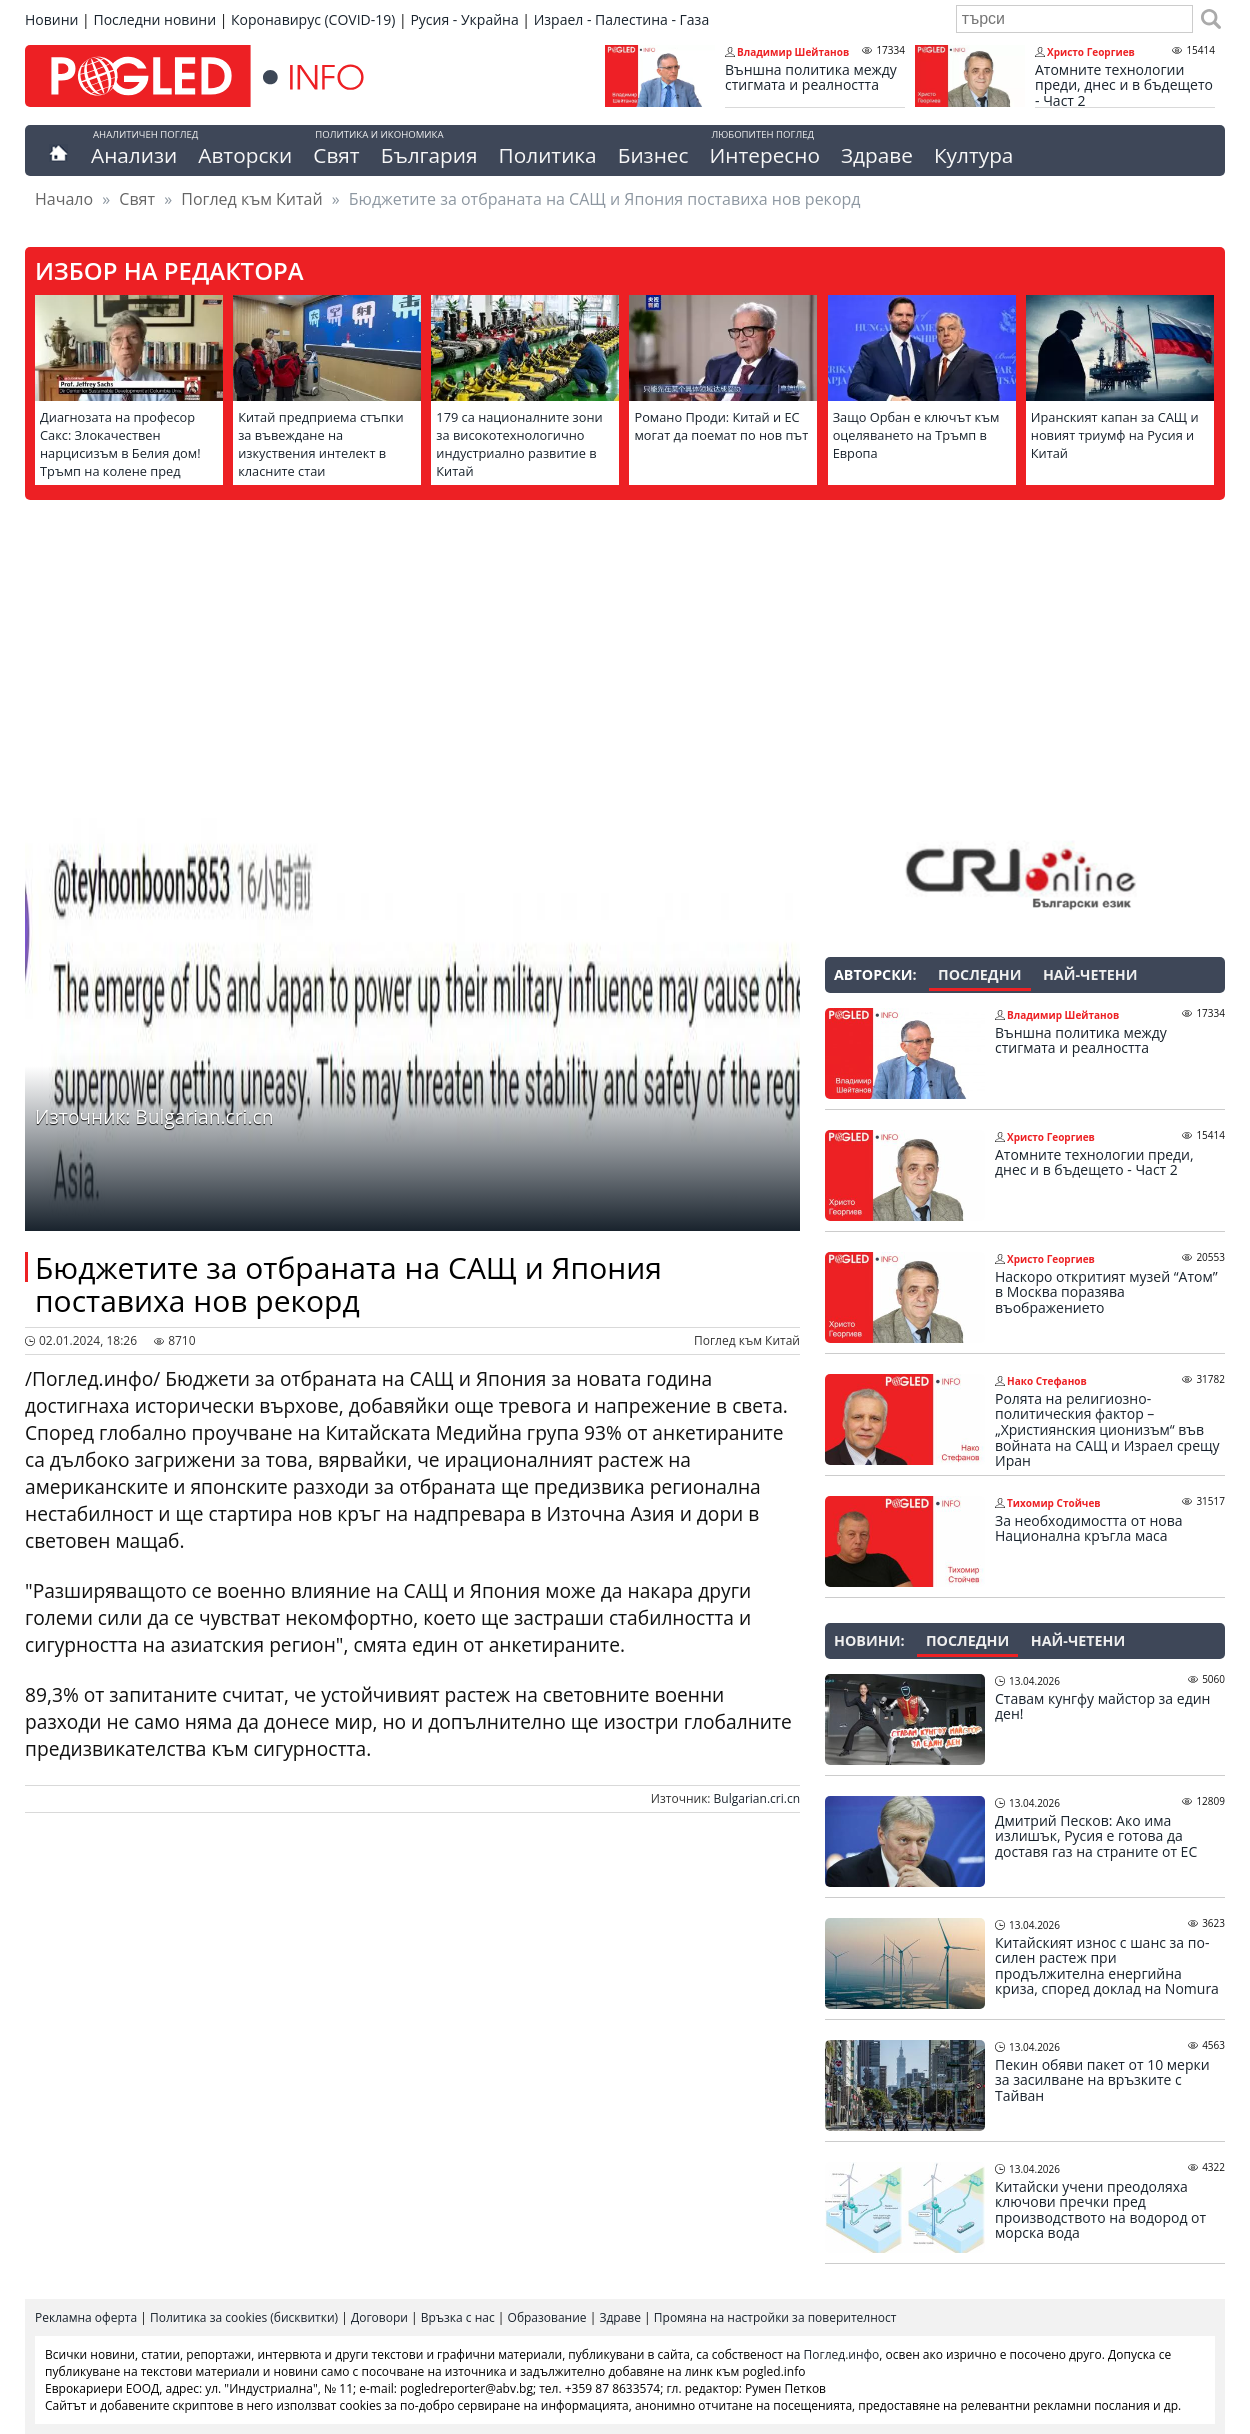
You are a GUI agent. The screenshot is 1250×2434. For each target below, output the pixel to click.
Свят (336, 155)
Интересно (764, 155)
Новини (51, 19)
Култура (974, 155)
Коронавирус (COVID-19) (313, 19)
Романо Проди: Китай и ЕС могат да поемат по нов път (721, 426)
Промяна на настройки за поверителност (775, 2317)
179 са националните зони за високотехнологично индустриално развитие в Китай (519, 444)
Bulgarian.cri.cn (757, 1798)
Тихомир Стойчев (1054, 1503)
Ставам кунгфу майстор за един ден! (1102, 1706)
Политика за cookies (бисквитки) (244, 2317)
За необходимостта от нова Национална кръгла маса (1088, 1528)
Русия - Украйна (464, 19)
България (429, 155)
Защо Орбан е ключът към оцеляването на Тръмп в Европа (916, 435)
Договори (379, 2317)
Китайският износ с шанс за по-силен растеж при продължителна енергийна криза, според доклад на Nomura (1107, 1966)
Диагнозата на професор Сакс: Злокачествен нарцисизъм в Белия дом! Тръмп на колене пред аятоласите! (120, 453)
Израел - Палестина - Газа (621, 19)
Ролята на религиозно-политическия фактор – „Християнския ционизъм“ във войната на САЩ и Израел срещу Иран (1107, 1430)
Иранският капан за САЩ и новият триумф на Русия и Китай (1115, 435)
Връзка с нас (458, 2317)
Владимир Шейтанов (793, 52)
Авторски (245, 155)
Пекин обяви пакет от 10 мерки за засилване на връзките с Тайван (1102, 2080)
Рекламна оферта (86, 2317)
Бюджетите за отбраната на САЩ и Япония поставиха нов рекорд (348, 1284)
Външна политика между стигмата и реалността (811, 77)
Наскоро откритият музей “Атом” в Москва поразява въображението (1106, 1292)
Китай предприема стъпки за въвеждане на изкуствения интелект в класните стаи (320, 444)
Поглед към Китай (251, 199)
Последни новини (154, 19)
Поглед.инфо (842, 2354)
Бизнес (653, 155)
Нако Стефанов (1047, 1381)
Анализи (134, 155)
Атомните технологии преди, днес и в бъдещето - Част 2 (1124, 85)
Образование (547, 2317)
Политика (548, 155)
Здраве (877, 155)
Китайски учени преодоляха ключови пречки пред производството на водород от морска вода (1100, 2210)
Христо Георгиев (1091, 52)
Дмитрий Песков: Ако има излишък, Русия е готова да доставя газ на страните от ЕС (1096, 1836)
